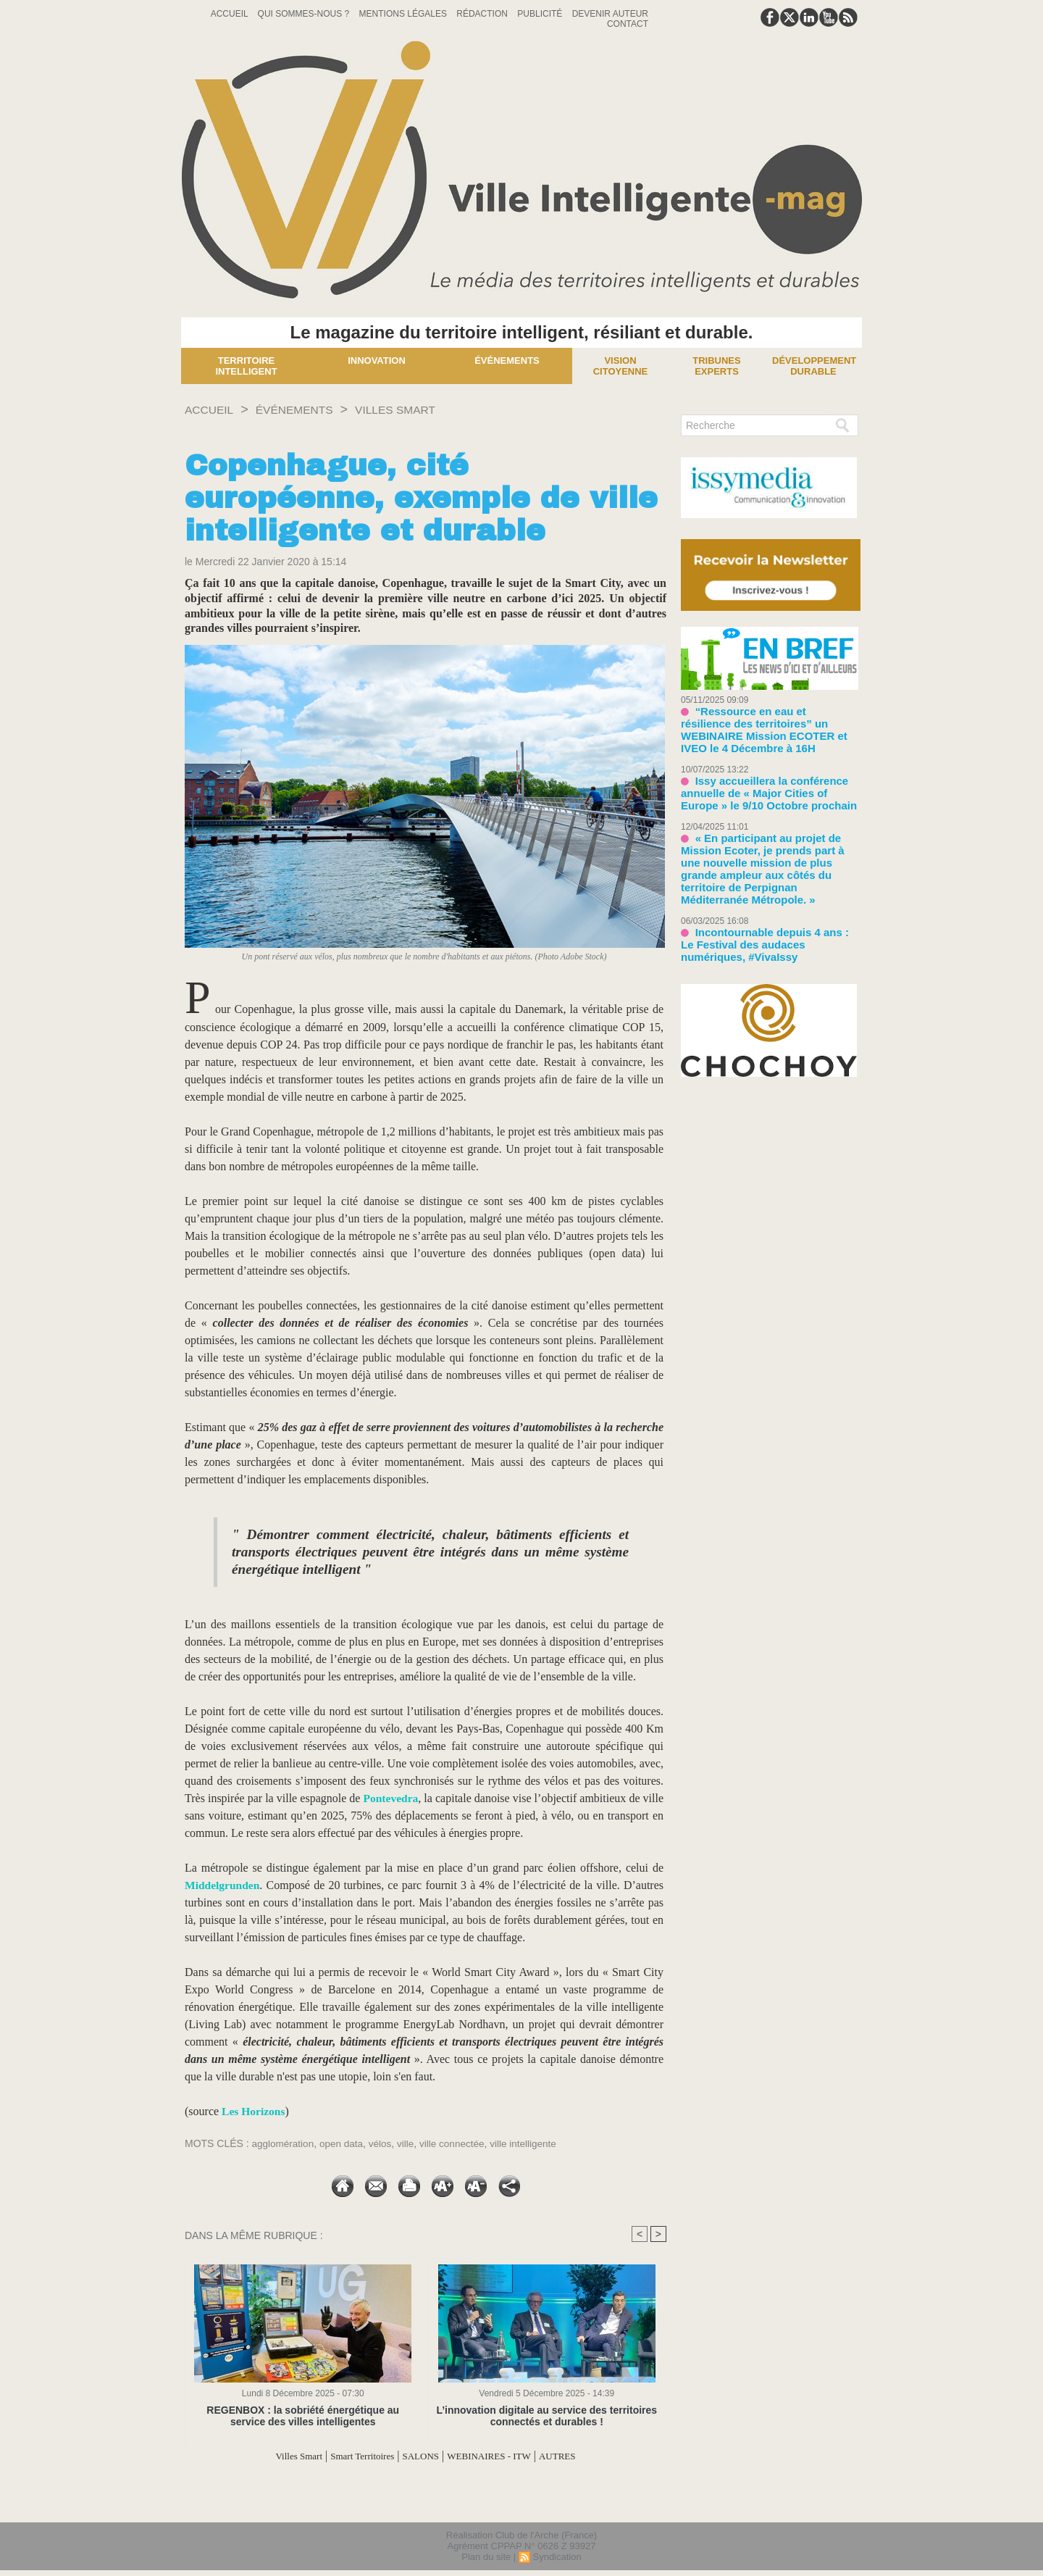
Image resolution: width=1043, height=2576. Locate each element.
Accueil (231, 14)
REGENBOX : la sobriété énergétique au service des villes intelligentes (303, 2416)
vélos (384, 2143)
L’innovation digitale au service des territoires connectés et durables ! (546, 2416)
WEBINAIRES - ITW (502, 2456)
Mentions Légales (404, 14)
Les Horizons (254, 2111)
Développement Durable (814, 366)
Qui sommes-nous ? (305, 14)
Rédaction (483, 14)
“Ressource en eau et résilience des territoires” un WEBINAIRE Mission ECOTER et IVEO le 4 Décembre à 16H (768, 721)
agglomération (284, 2143)
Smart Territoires (350, 2456)
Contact (627, 24)
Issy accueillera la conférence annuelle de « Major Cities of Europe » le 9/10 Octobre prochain (766, 774)
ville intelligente (532, 2143)
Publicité (540, 14)
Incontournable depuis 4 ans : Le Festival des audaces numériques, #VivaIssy (761, 901)
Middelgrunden (223, 1885)
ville (410, 2143)
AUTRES (583, 2456)
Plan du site (486, 2556)
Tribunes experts (716, 366)
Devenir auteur (610, 14)
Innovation (377, 360)
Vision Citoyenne (620, 366)
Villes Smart (421, 409)
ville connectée (459, 2143)
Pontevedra (402, 1798)
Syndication (556, 2556)
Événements (507, 360)
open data (344, 2143)
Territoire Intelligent (246, 366)
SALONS (420, 2456)
